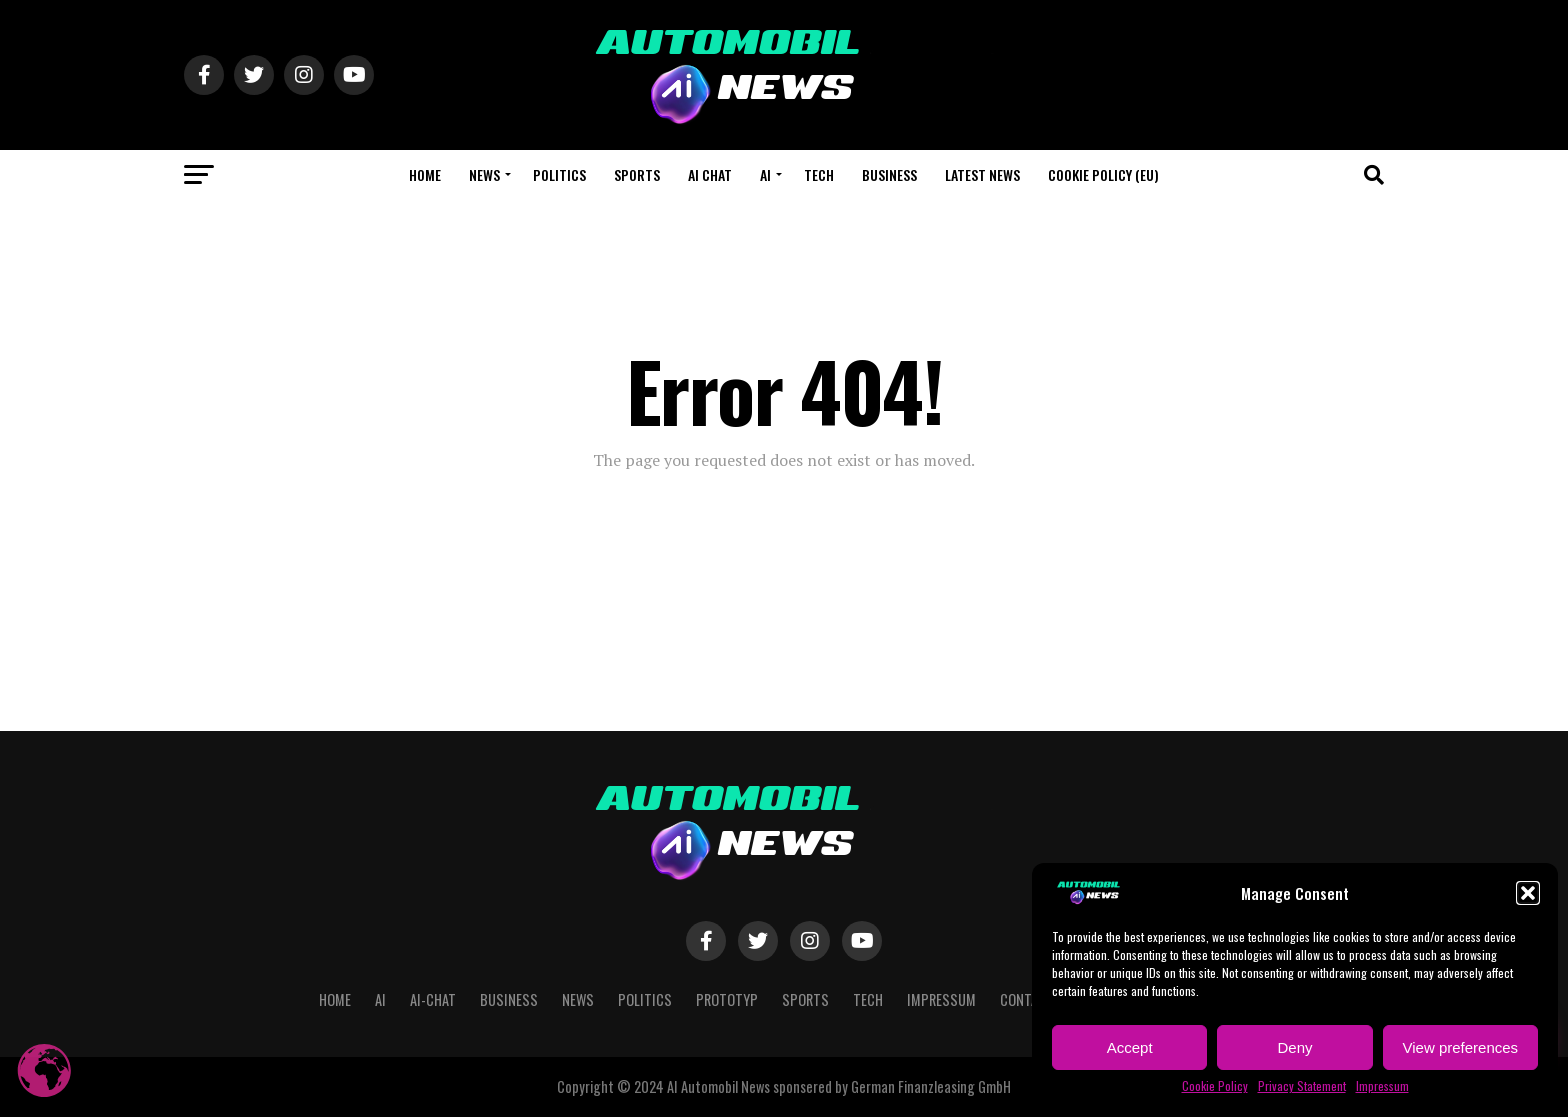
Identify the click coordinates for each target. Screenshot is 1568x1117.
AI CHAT (710, 174)
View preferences (1461, 1047)
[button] (1528, 893)
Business (889, 174)
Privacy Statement (1302, 1086)
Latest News (982, 174)
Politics (559, 174)
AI (765, 174)
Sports (637, 174)
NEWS (484, 174)
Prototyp (727, 999)
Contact (1027, 999)
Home (425, 174)
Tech (819, 174)
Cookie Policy (1215, 1086)
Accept (1130, 1047)
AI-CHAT (433, 999)
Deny (1294, 1047)
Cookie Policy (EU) (1103, 174)
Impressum (1382, 1086)
